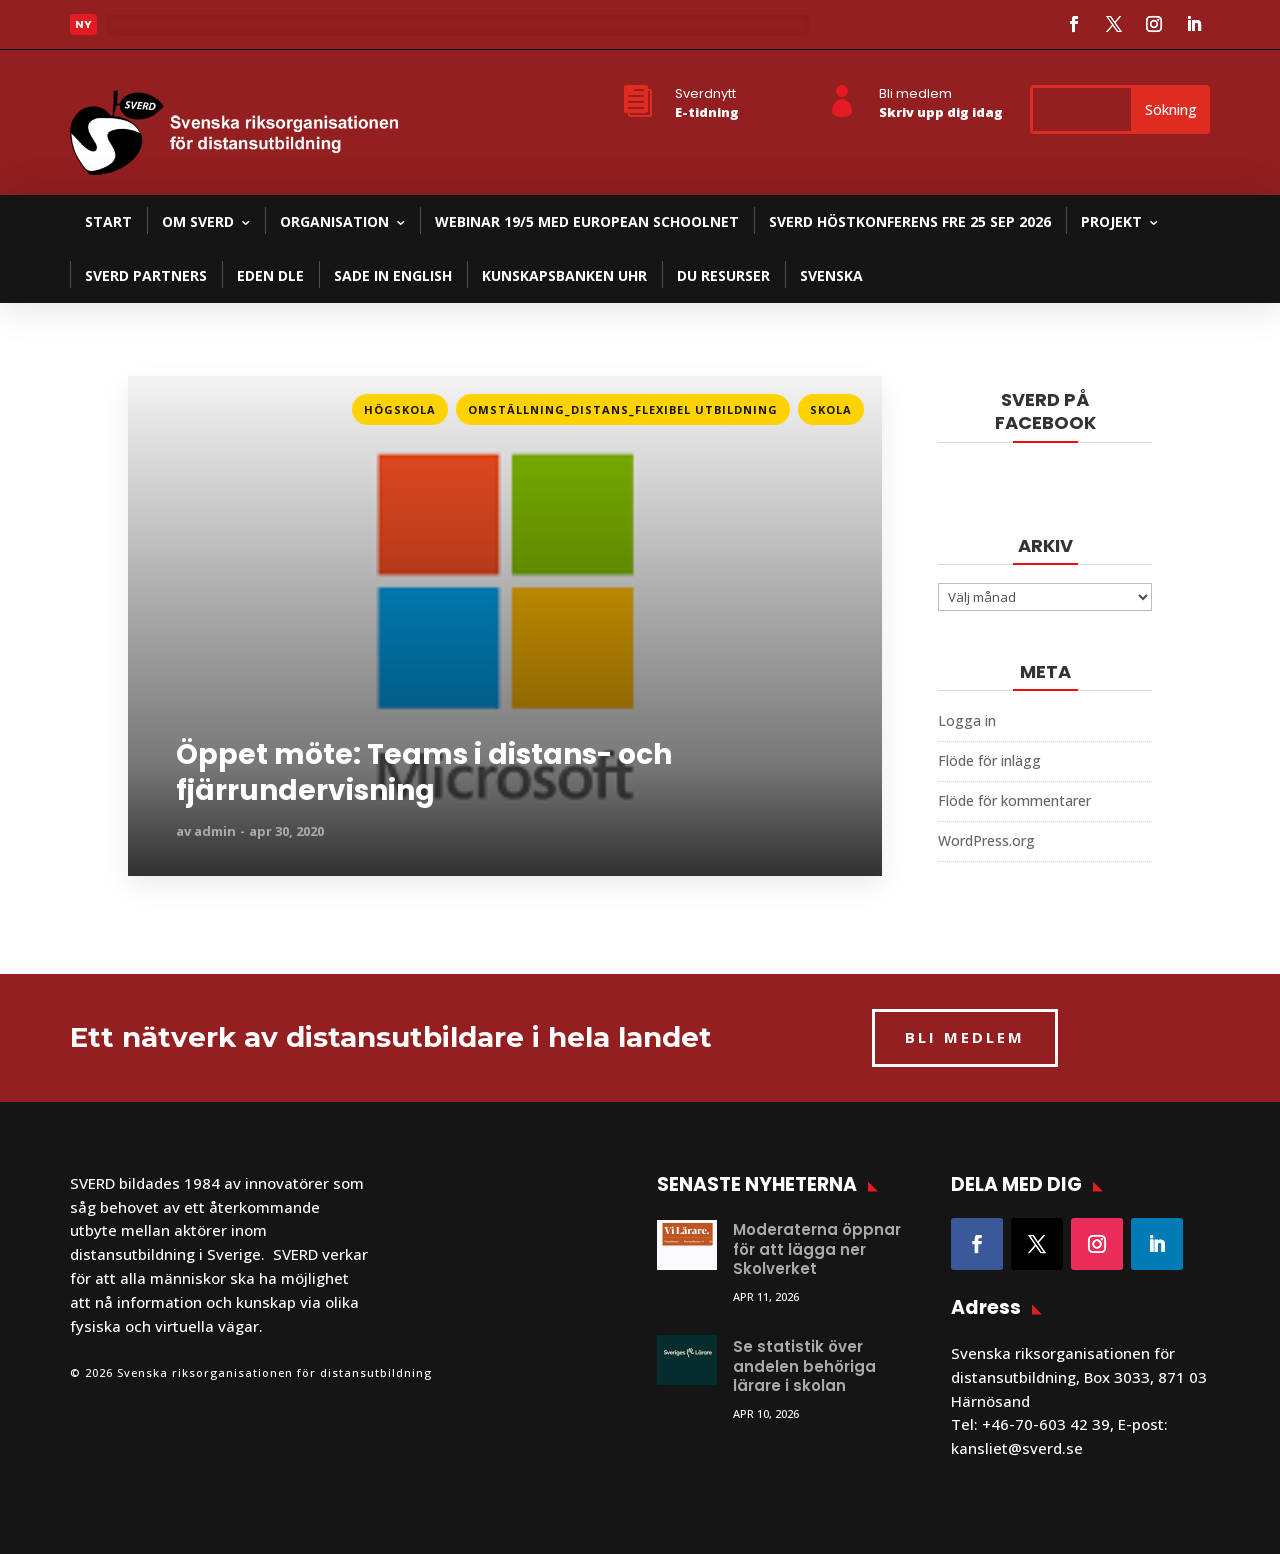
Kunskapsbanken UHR (564, 275)
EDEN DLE (270, 275)
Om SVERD (198, 221)
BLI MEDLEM (965, 1037)
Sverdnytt (705, 93)
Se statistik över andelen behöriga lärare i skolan (804, 1366)
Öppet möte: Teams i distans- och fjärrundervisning (424, 773)
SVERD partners (146, 275)
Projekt (1111, 221)
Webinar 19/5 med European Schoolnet (587, 221)
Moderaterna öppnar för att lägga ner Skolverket (817, 1249)
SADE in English (393, 275)
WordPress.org (986, 840)
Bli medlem (915, 93)
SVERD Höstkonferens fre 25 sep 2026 (910, 221)
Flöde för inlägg (989, 760)
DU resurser (723, 275)
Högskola (400, 409)
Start (108, 221)
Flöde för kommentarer (1014, 800)
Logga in (967, 720)
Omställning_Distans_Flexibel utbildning (623, 409)
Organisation (334, 221)
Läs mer (150, 30)
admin (215, 831)
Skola (831, 409)
